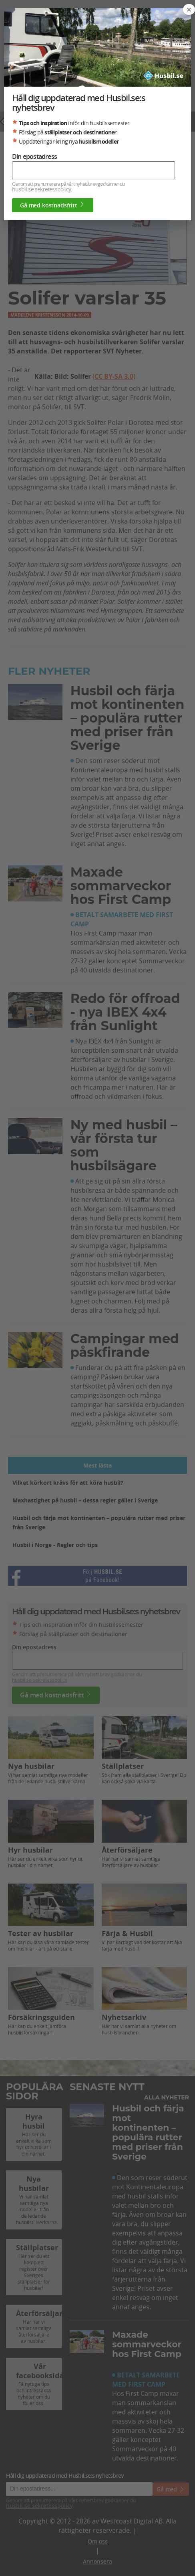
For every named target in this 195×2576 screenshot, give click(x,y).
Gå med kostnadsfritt (52, 205)
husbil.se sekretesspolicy (41, 189)
